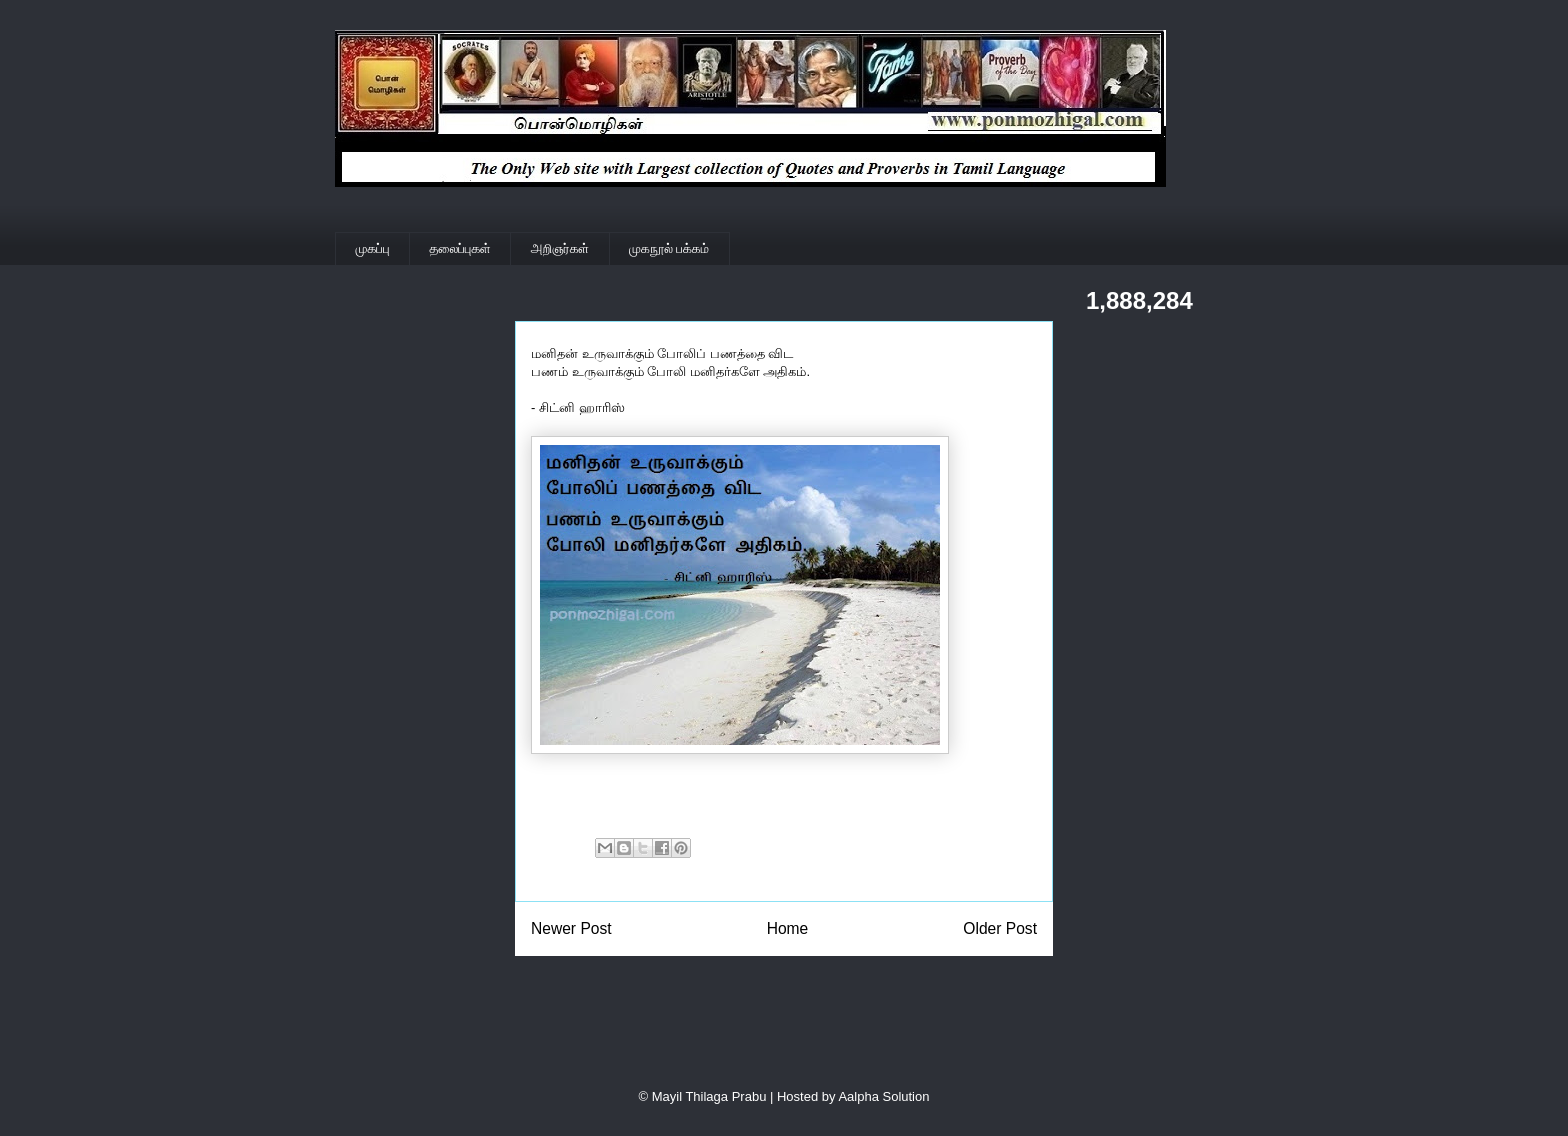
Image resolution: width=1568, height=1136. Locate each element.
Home (788, 928)
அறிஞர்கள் (560, 248)
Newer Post (571, 928)
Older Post (1000, 928)
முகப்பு (373, 248)
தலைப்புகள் (460, 248)
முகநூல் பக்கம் (669, 248)
